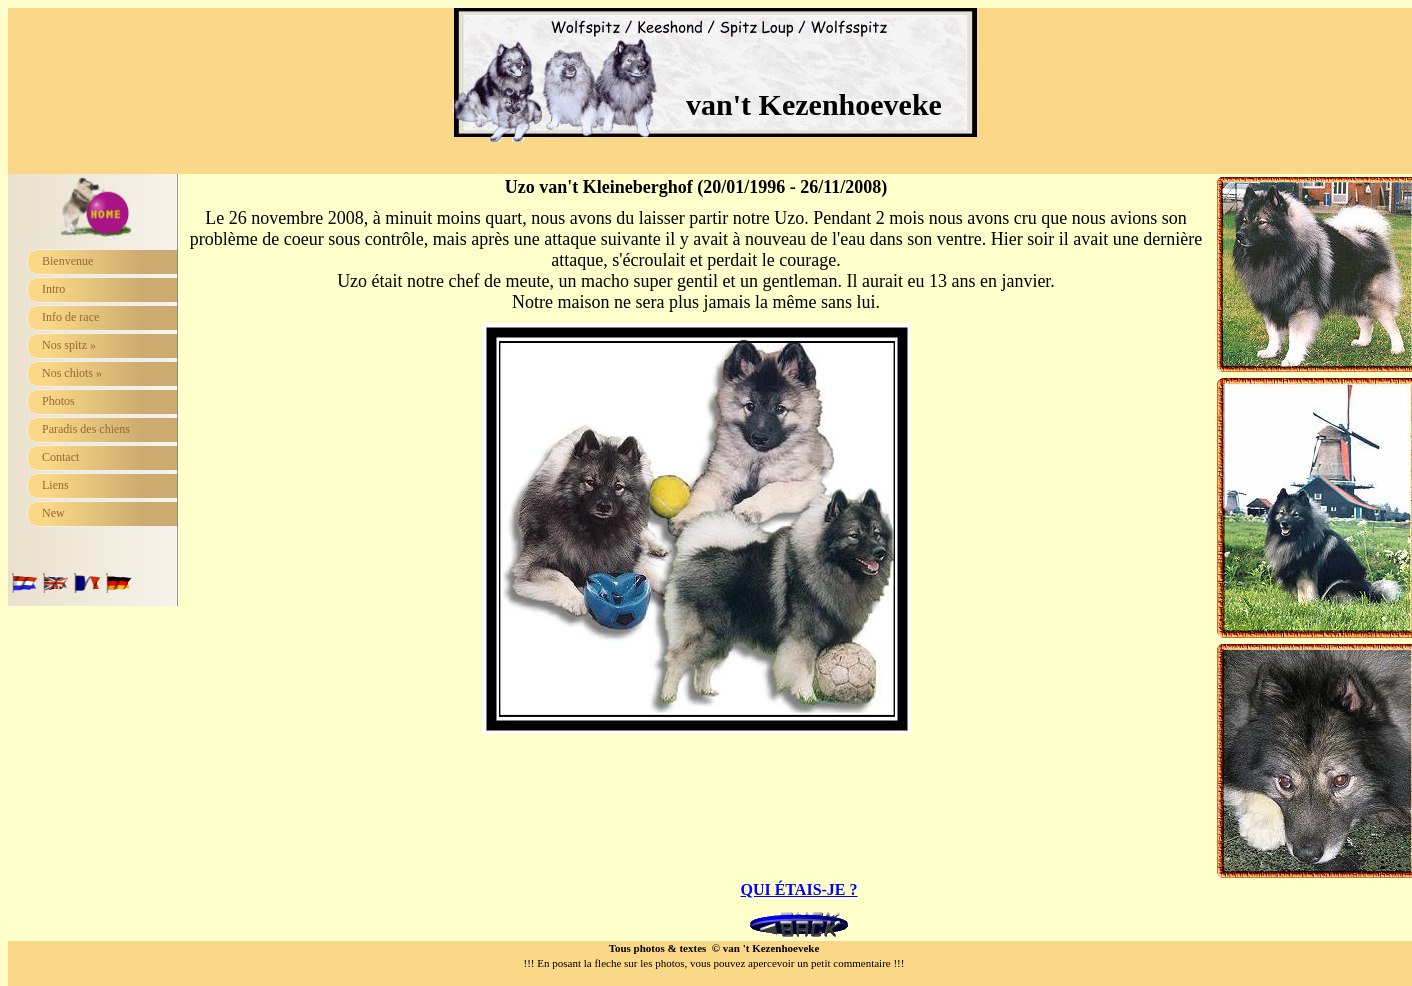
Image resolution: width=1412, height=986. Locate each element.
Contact (60, 457)
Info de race (70, 317)
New (53, 513)
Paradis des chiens (86, 429)
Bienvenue (67, 261)
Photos (58, 401)
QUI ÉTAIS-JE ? (798, 889)
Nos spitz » (69, 345)
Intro (53, 289)
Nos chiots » (72, 373)
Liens (55, 485)
